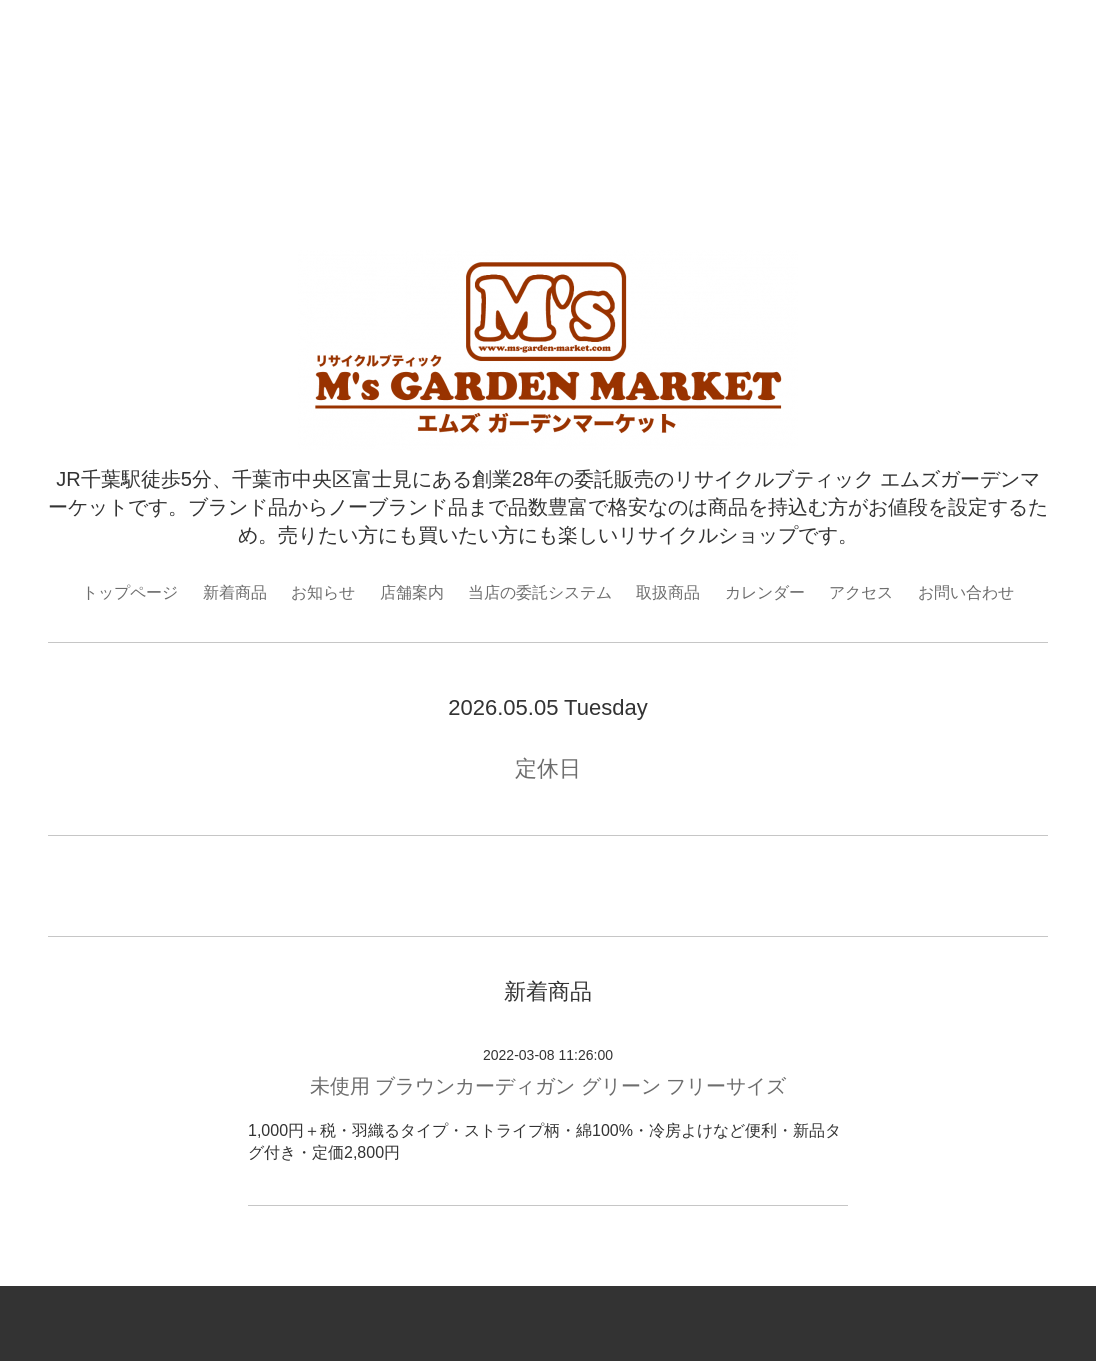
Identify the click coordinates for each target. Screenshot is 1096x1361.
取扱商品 (668, 592)
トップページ (130, 592)
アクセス (861, 592)
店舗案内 (412, 592)
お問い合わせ (966, 592)
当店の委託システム (540, 592)
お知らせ (323, 592)
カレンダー (765, 592)
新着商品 (235, 592)
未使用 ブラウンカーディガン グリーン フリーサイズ (548, 1086)
